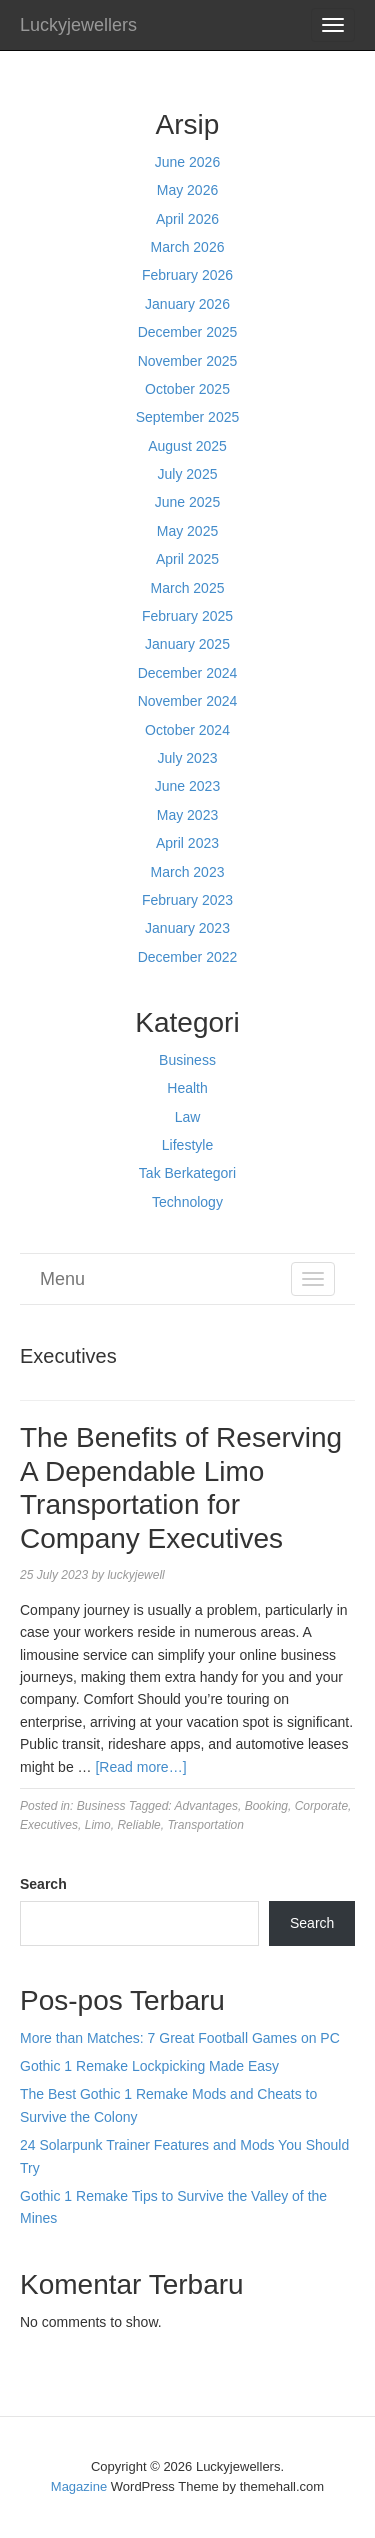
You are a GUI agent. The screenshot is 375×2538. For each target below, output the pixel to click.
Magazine (79, 2486)
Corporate (321, 1806)
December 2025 (188, 332)
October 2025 (187, 389)
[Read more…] (140, 1767)
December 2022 (188, 957)
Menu (62, 1279)
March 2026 (188, 247)
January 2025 (187, 644)
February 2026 (187, 275)
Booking (266, 1806)
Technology (187, 1202)
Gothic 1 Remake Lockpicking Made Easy (149, 2066)
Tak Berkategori (187, 1173)
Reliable (138, 1825)
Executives (49, 1825)
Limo (98, 1825)
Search (43, 1884)
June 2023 (187, 786)
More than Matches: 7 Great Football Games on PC (180, 2038)
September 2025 (188, 417)
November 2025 (188, 361)
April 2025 (187, 559)
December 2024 (188, 673)
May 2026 (187, 190)
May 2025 (187, 531)
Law (188, 1117)
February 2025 (187, 616)
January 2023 (187, 928)
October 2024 (187, 730)
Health (187, 1088)
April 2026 (187, 219)
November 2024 (188, 701)
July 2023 (188, 758)
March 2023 (188, 872)
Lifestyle (187, 1145)
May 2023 (187, 815)
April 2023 (187, 843)
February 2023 (187, 900)
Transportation (205, 1825)
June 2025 (187, 502)
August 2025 (187, 446)
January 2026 (187, 304)
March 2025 (188, 588)
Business (187, 1060)
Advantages (206, 1806)
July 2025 (188, 474)
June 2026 (187, 162)
